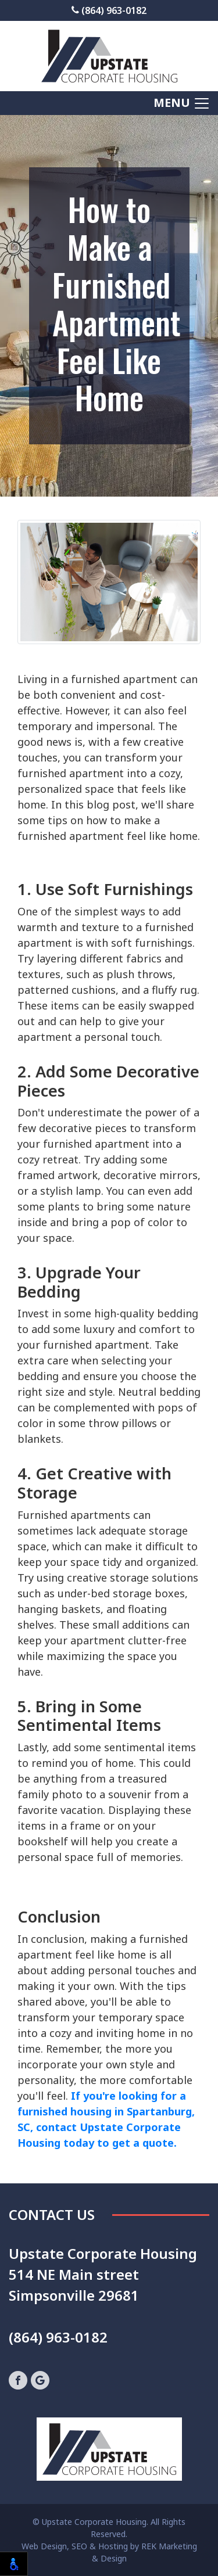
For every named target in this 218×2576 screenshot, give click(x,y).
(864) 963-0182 (109, 10)
